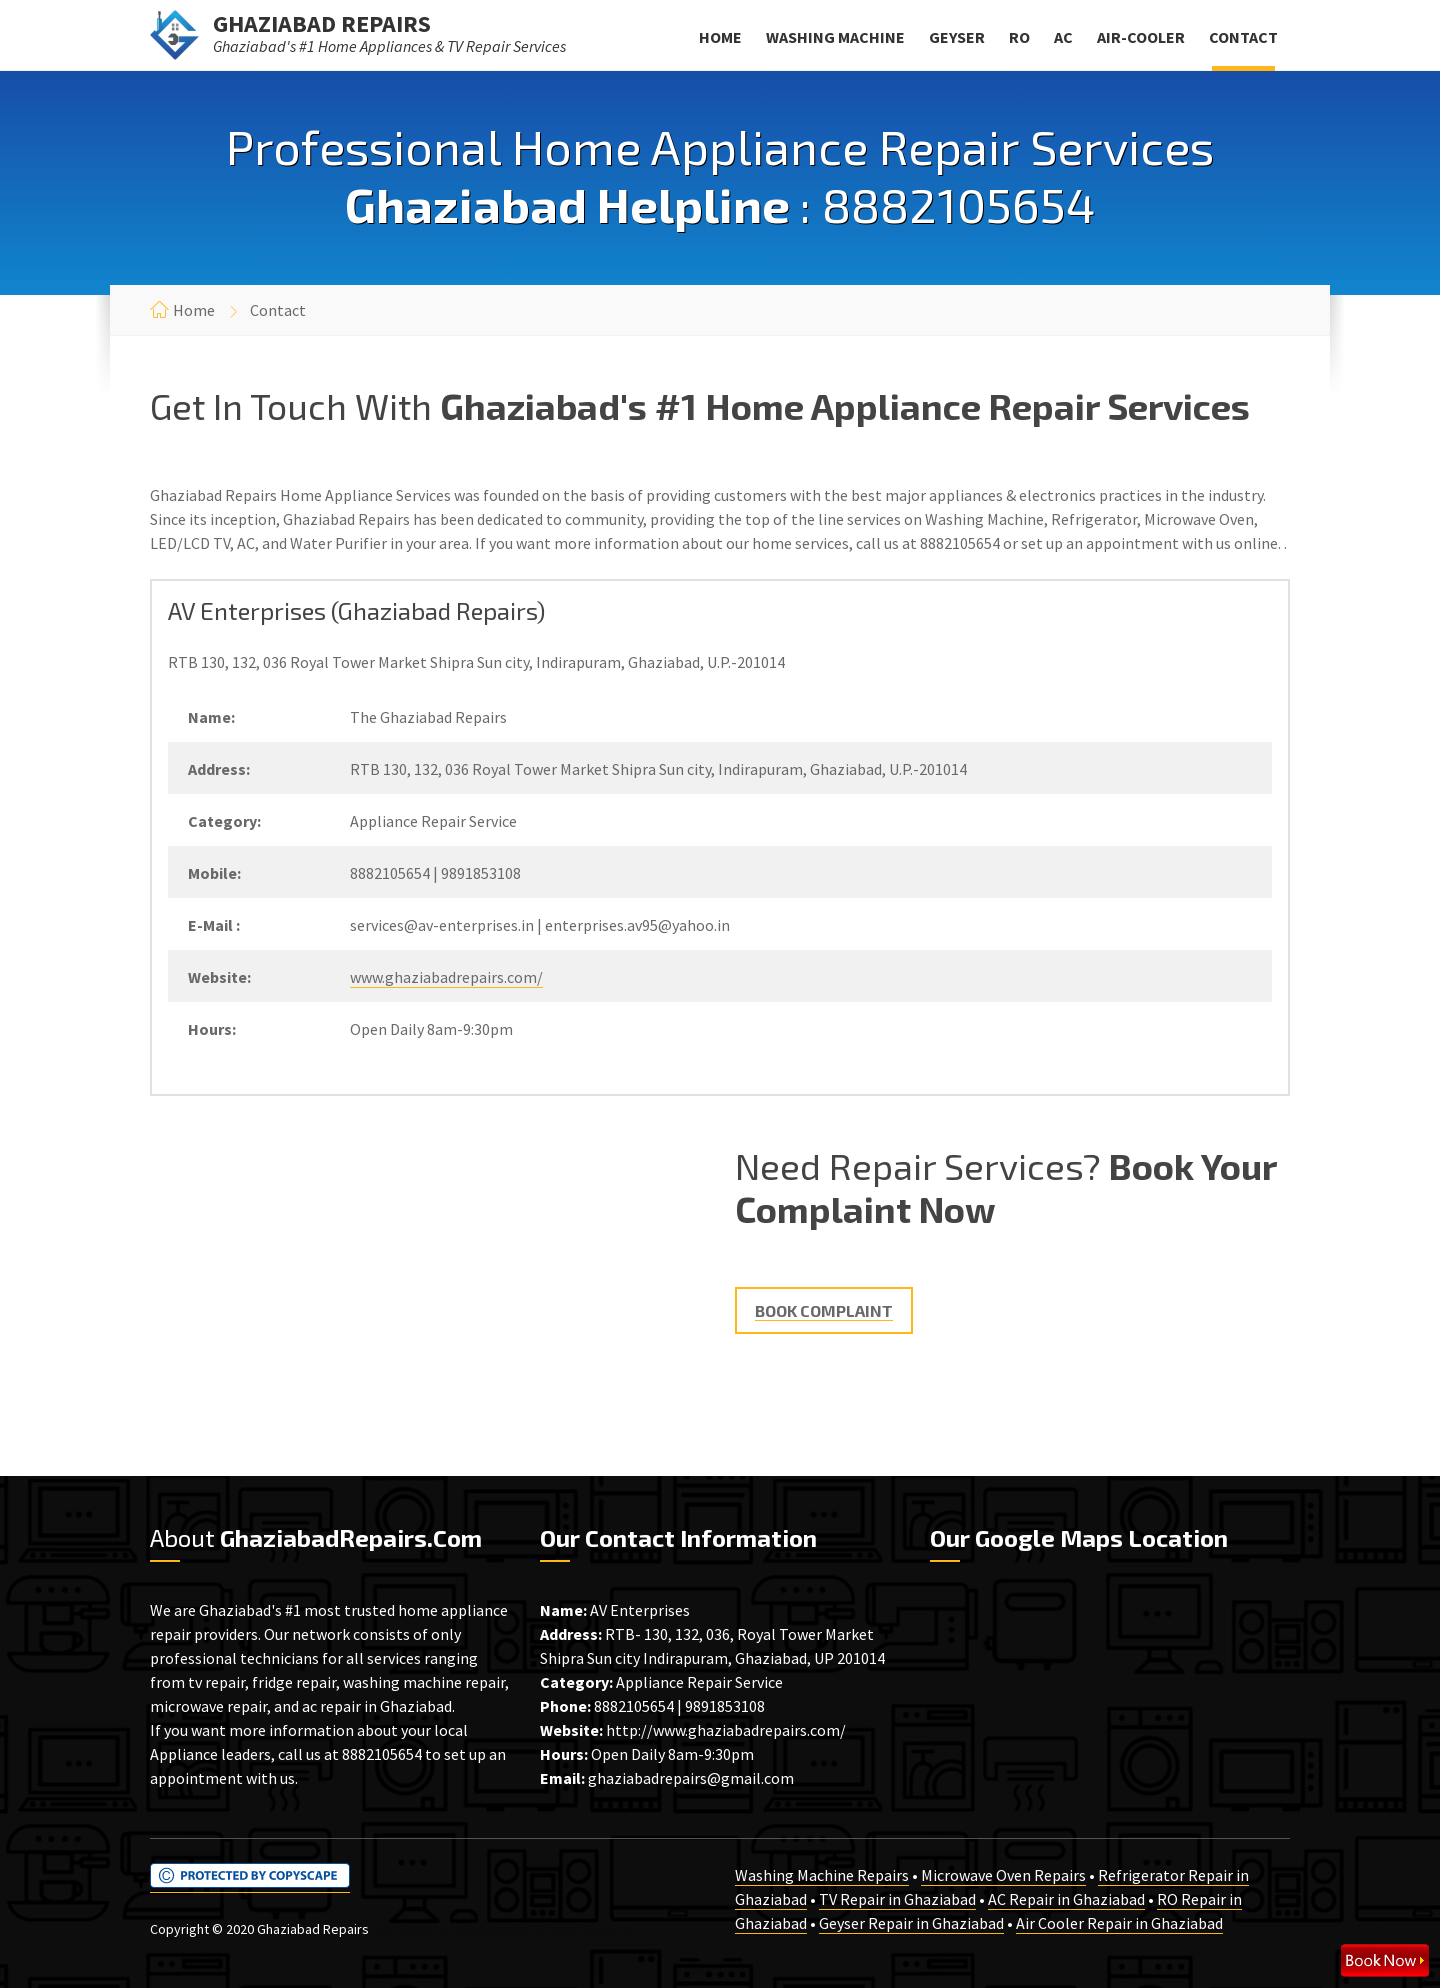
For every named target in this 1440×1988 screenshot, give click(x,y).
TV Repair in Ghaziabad (897, 1899)
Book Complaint (824, 1310)
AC (1063, 37)
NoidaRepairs (490, 1929)
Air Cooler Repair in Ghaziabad (1119, 1923)
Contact (1243, 37)
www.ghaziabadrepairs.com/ (446, 977)
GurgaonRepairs (581, 1929)
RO (1019, 37)
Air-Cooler (1141, 37)
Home (720, 37)
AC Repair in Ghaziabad (1066, 1899)
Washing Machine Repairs (822, 1875)
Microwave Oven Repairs (1003, 1875)
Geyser (957, 37)
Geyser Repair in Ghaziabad (911, 1923)
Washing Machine (835, 37)
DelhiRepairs (409, 1929)
